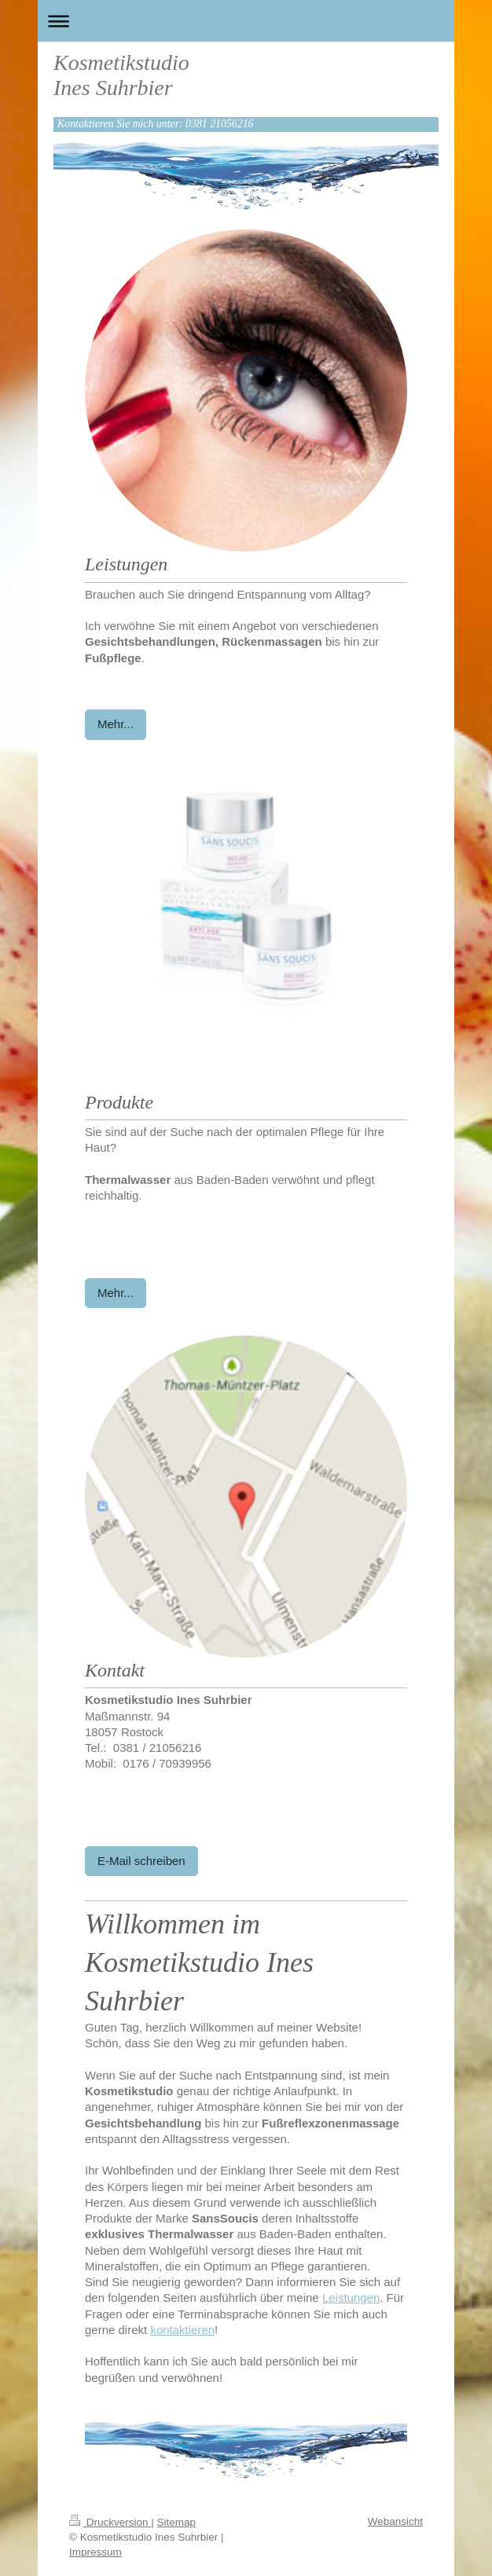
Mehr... (115, 724)
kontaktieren (182, 2329)
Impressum (95, 2552)
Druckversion (110, 2522)
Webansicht (395, 2521)
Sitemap (176, 2522)
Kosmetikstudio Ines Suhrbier (121, 75)
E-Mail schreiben (141, 1860)
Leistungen (351, 2297)
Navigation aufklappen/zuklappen (246, 21)
